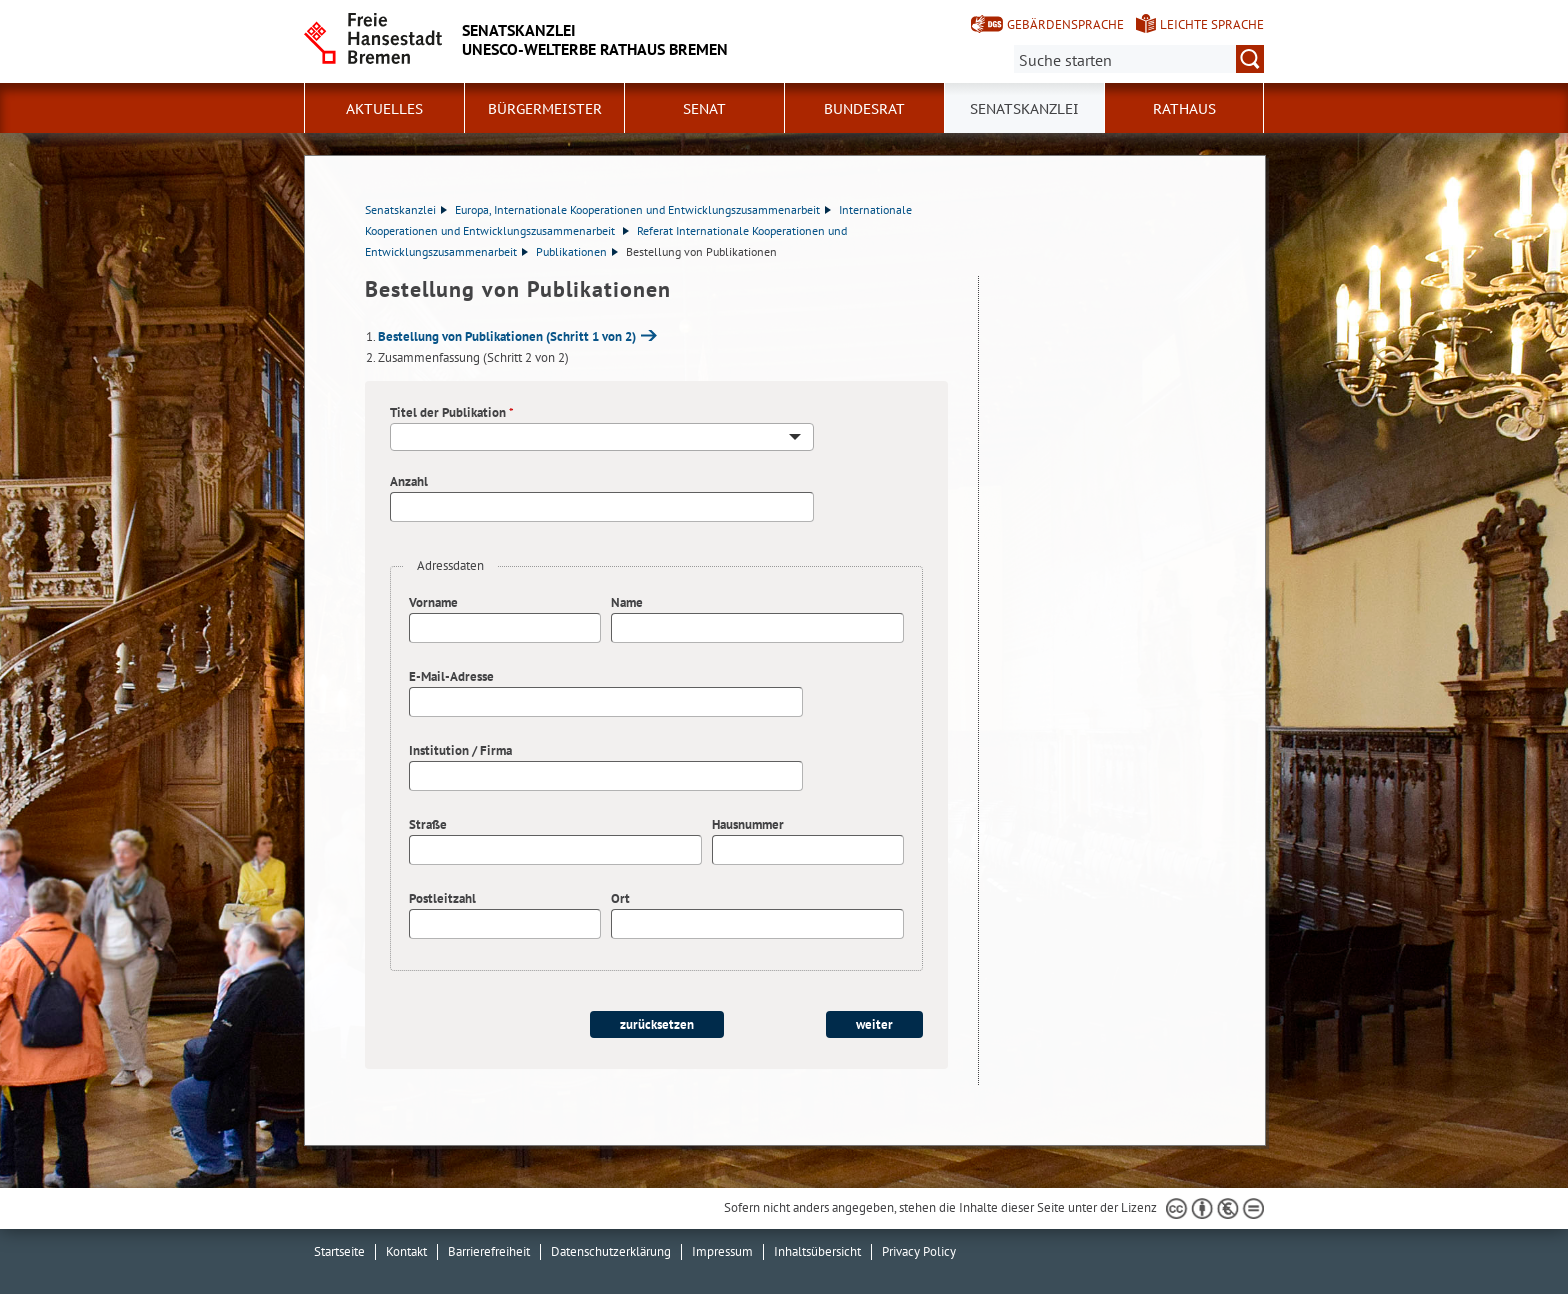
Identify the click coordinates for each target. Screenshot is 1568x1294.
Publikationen (577, 251)
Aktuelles (384, 109)
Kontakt (406, 1251)
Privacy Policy (919, 1251)
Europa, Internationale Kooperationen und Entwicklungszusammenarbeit (643, 209)
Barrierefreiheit (489, 1251)
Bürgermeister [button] (545, 109)
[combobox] (602, 437)
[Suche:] (1139, 59)
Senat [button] (704, 109)
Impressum (722, 1251)
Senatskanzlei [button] (1024, 109)
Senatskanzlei (406, 209)
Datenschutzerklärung (611, 1251)
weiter (874, 1024)
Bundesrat (864, 109)
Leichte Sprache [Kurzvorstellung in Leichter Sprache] (1212, 24)
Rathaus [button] (1184, 109)
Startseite (339, 1251)
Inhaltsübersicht (817, 1251)
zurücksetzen (657, 1024)
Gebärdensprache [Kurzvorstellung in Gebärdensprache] (1065, 24)
